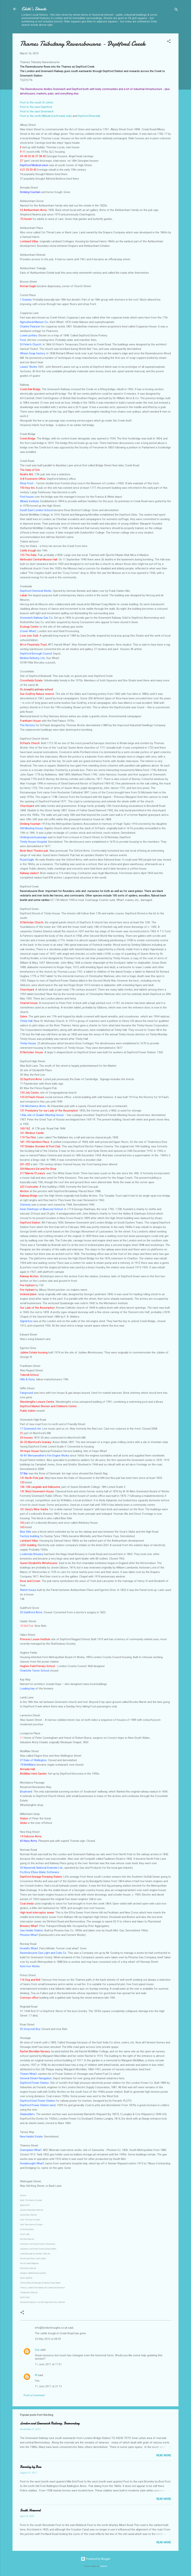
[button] (169, 42)
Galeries (103, 2566)
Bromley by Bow (30, 2467)
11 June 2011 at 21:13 (48, 2386)
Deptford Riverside (89, 116)
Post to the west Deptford (36, 107)
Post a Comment (34, 2395)
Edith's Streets (33, 9)
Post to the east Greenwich (37, 111)
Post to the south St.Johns (36, 102)
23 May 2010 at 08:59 (48, 2339)
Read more (163, 2455)
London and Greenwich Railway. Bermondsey (49, 2423)
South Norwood (30, 2510)
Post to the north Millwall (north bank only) (46, 116)
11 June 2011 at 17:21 (48, 2364)
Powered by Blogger (95, 2559)
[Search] (176, 10)
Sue (37, 2349)
